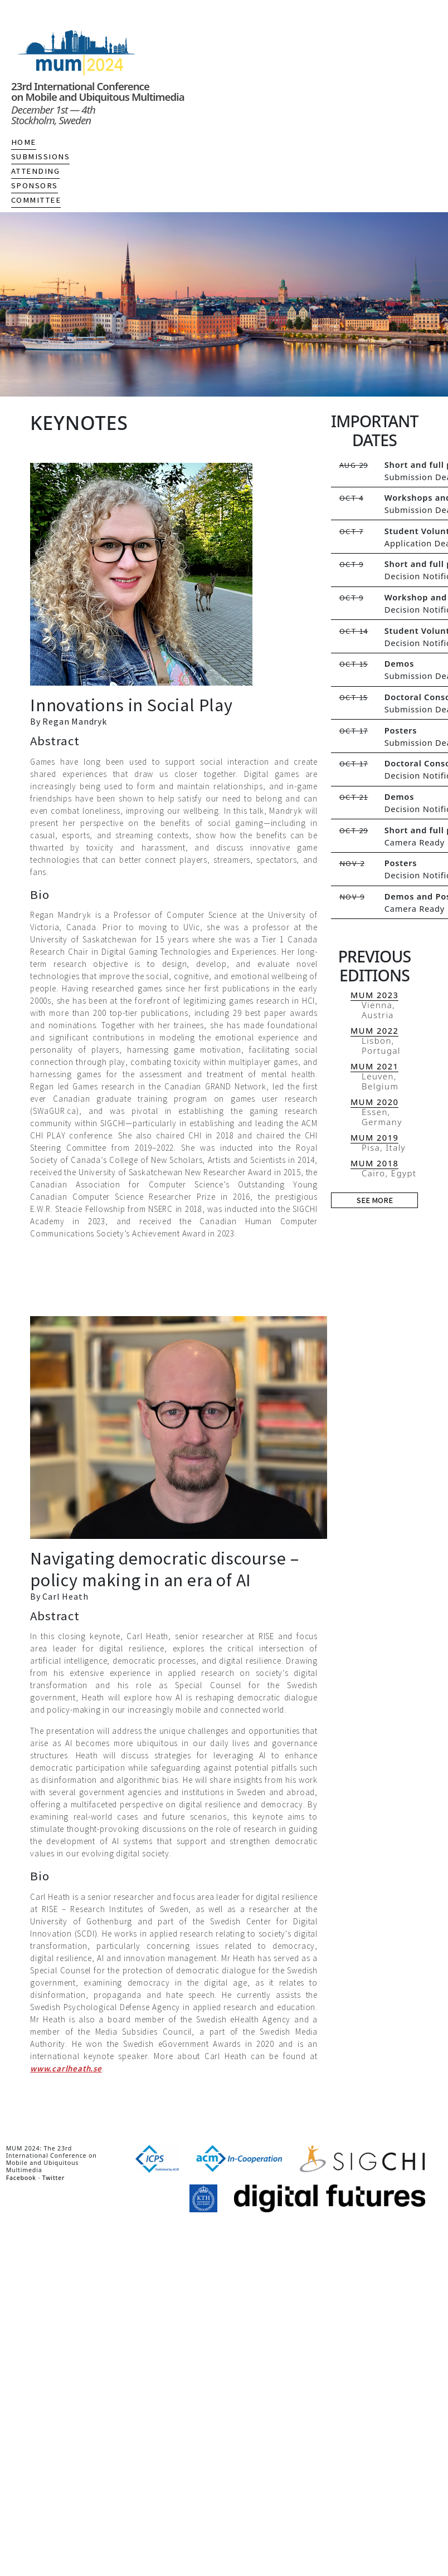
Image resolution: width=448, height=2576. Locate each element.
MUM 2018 (374, 1163)
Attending (35, 171)
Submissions (40, 156)
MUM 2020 (374, 1101)
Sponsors (34, 185)
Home (23, 142)
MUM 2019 (374, 1137)
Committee (36, 200)
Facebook (21, 2178)
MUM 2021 (374, 1066)
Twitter (53, 2178)
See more (375, 1200)
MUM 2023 (374, 994)
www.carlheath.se (66, 2068)
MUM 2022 (374, 1030)
